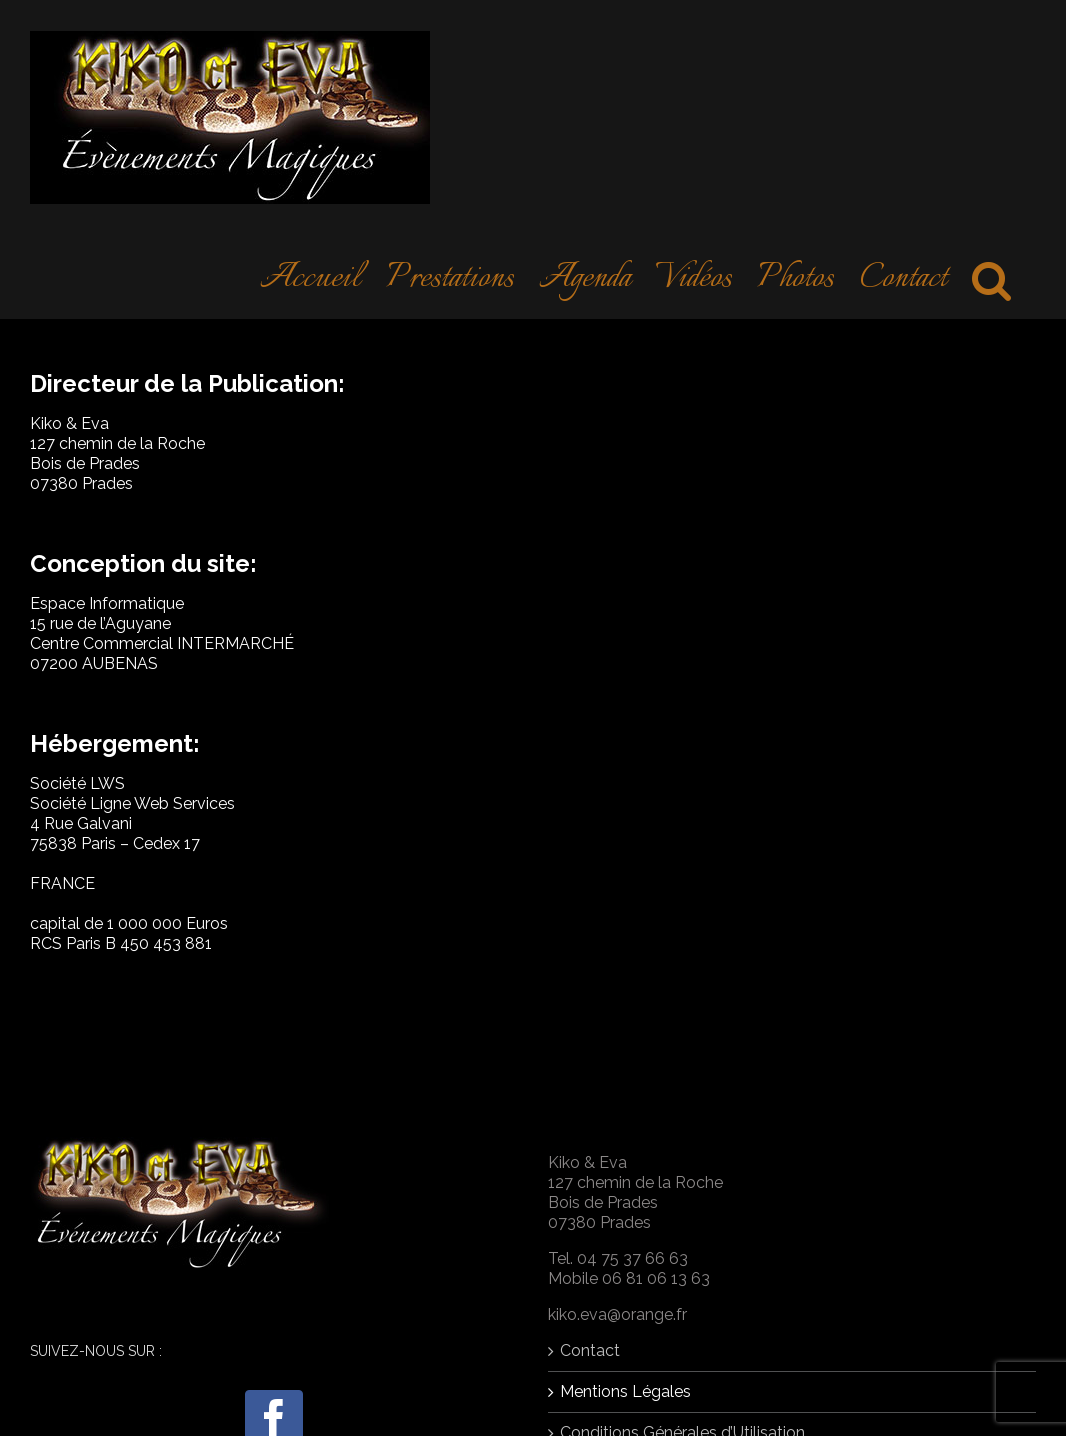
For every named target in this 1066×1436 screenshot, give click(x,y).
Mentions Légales (625, 1391)
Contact (590, 1350)
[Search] (991, 277)
